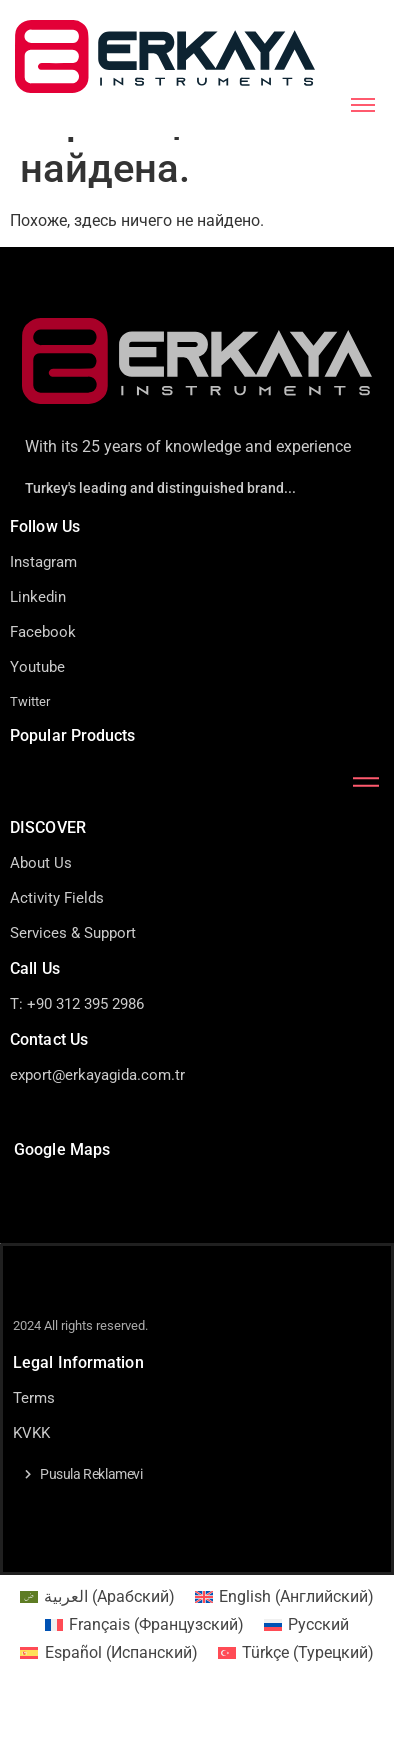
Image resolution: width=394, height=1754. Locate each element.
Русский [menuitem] (318, 1673)
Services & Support (73, 983)
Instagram (43, 612)
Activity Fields (57, 948)
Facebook (43, 682)
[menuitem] (97, 1647)
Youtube (37, 717)
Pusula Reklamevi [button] (91, 1524)
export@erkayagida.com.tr (97, 1125)
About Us (41, 913)
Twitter (30, 751)
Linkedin (38, 647)
